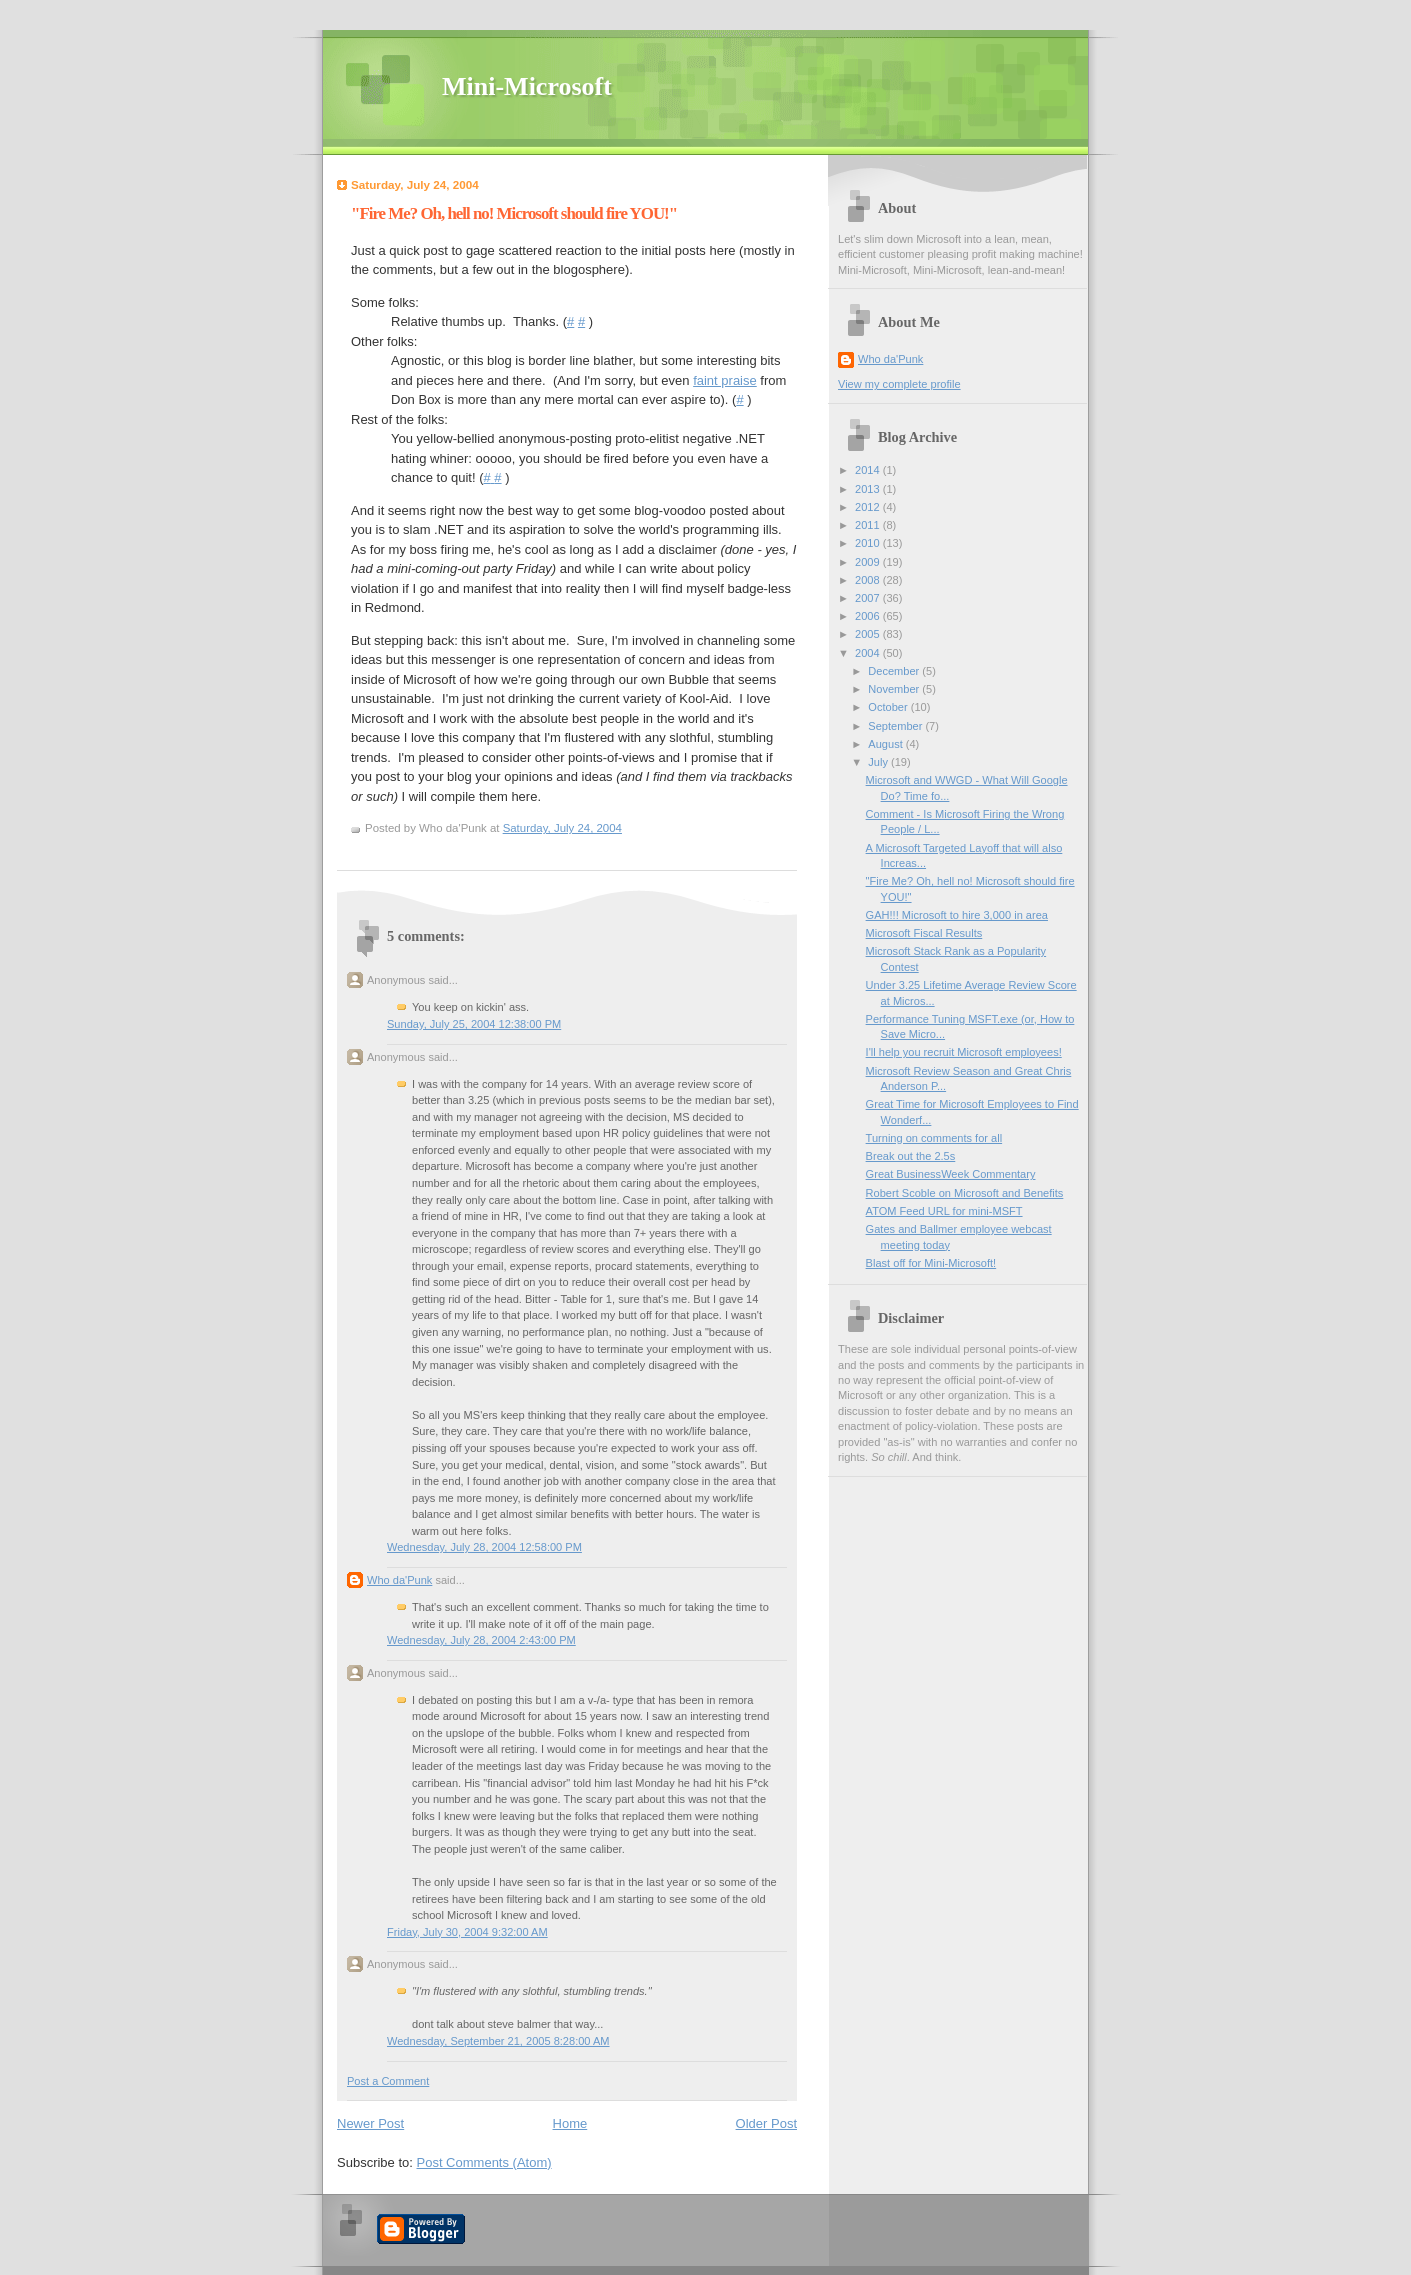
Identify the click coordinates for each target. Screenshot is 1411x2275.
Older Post (766, 2123)
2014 (869, 470)
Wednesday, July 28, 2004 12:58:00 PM (484, 1547)
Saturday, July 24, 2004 (562, 828)
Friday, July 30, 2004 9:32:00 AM (467, 1932)
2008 (869, 580)
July (879, 762)
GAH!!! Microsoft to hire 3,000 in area (957, 915)
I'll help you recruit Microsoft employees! (964, 1052)
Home (570, 2123)
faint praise (725, 380)
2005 (869, 634)
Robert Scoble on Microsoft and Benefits (965, 1193)
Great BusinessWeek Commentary (951, 1174)
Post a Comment (388, 2081)
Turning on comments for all (934, 1138)
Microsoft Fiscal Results (924, 933)
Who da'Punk (399, 1580)
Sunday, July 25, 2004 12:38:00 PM (474, 1024)
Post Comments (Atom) (484, 2162)
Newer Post (370, 2123)
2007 (869, 598)
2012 (869, 507)
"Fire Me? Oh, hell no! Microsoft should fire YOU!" (514, 213)
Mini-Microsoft (527, 86)
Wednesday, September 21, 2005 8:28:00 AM (498, 2041)
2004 (869, 653)
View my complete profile (899, 384)
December (895, 671)
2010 (869, 543)
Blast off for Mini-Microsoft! (931, 1263)
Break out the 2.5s (911, 1156)
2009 (869, 562)
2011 (869, 525)
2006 (869, 616)
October (889, 707)
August (886, 744)
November (895, 689)
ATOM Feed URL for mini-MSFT (944, 1211)
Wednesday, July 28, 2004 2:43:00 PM (481, 1640)
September (896, 726)
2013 (869, 489)
